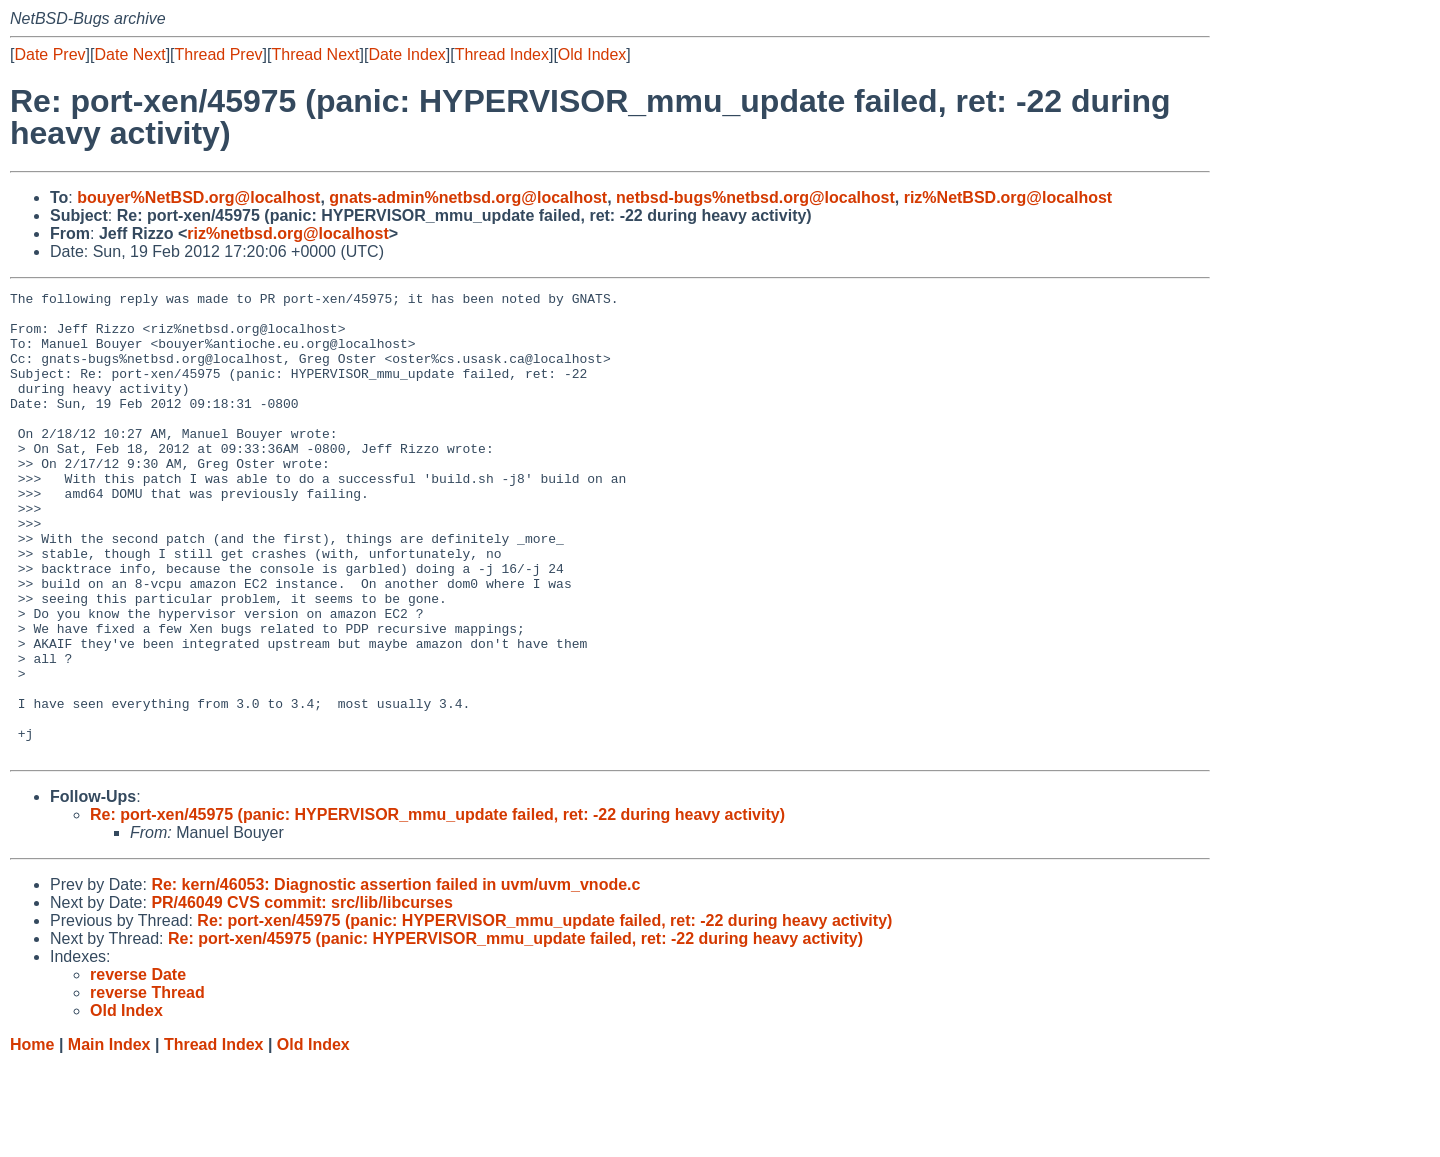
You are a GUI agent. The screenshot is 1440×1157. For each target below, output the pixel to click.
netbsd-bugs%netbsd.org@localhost (755, 197)
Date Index (406, 54)
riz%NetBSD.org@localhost (1008, 197)
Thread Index (502, 54)
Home (32, 1137)
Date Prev (49, 54)
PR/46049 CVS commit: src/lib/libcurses (301, 995)
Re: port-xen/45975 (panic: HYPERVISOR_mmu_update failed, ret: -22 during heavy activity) (437, 907)
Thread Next (315, 54)
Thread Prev (219, 54)
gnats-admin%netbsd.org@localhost (468, 197)
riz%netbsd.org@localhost (287, 233)
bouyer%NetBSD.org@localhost (198, 197)
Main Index (109, 1137)
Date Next (129, 54)
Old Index (592, 54)
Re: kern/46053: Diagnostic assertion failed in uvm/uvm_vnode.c (395, 977)
